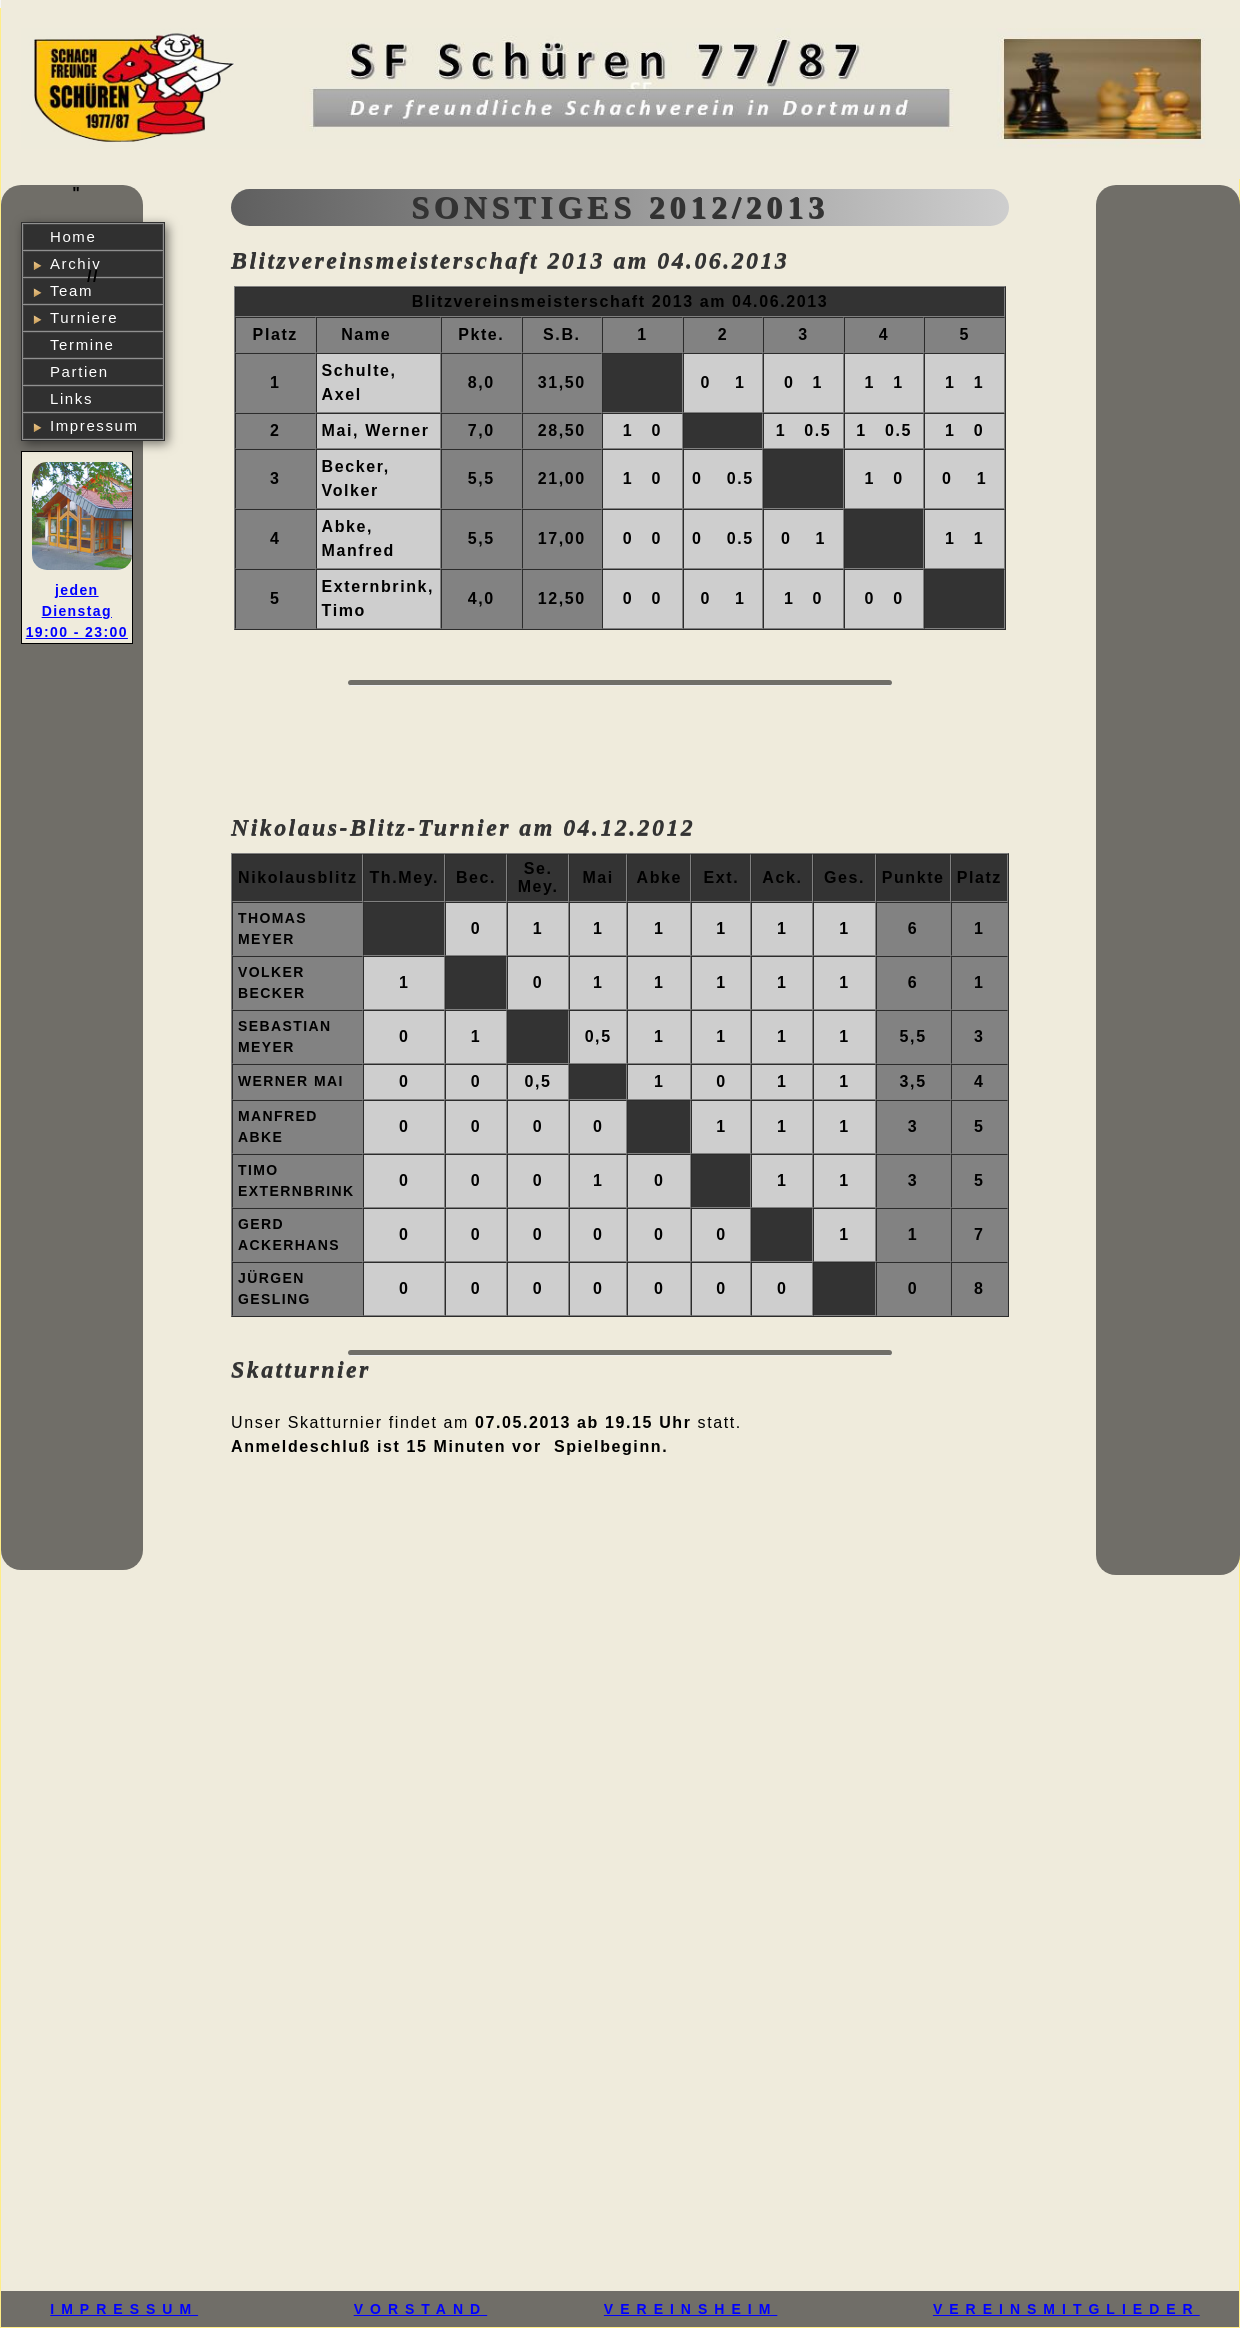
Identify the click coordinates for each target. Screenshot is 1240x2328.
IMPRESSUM (124, 2309)
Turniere (84, 317)
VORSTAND (421, 2309)
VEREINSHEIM (690, 2309)
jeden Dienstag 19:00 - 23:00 (77, 611)
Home (73, 236)
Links (71, 398)
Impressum (94, 425)
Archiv (75, 263)
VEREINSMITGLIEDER (1066, 2309)
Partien (79, 371)
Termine (82, 344)
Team (71, 290)
